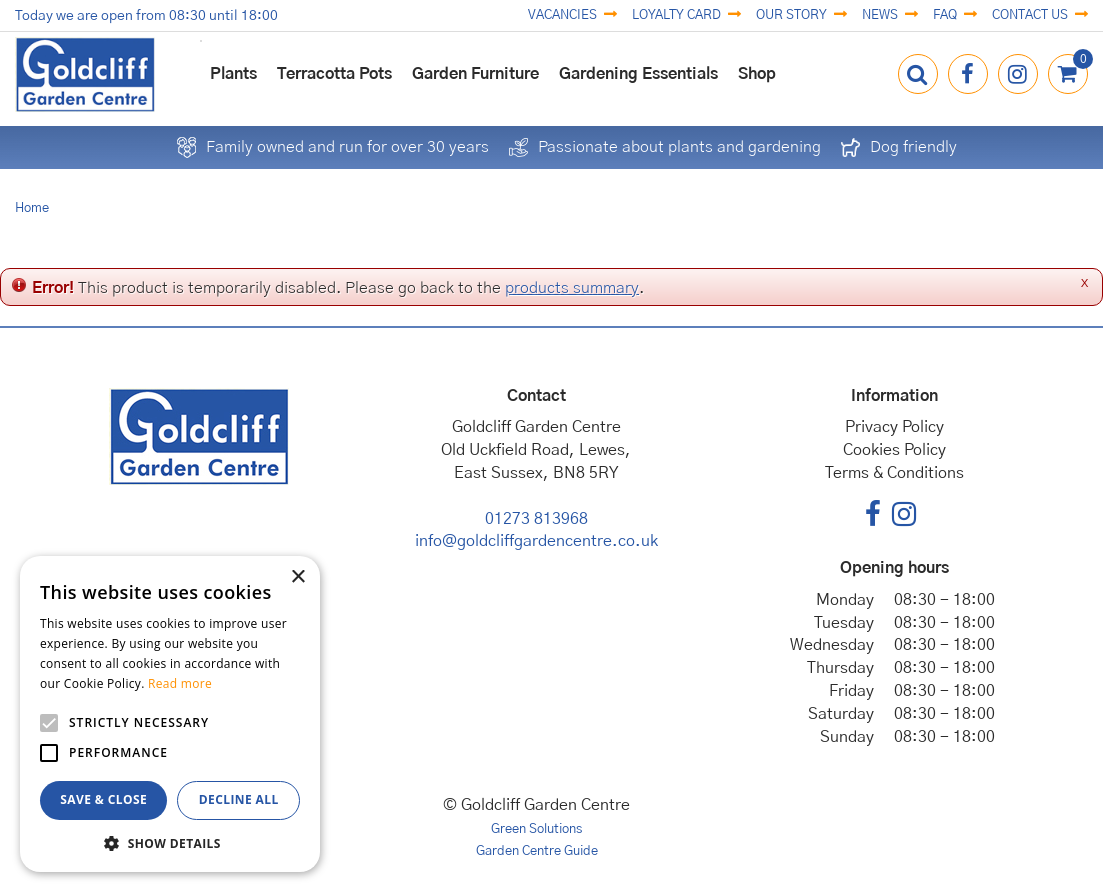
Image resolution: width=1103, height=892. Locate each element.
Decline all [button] (239, 799)
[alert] (170, 714)
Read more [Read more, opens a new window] (180, 683)
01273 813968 (536, 519)
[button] (170, 842)
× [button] (297, 577)
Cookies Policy (894, 450)
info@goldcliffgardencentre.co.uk (536, 541)
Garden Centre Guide (537, 851)
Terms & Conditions (894, 473)
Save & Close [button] (103, 799)
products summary (572, 288)
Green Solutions (536, 829)
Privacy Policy (894, 427)
